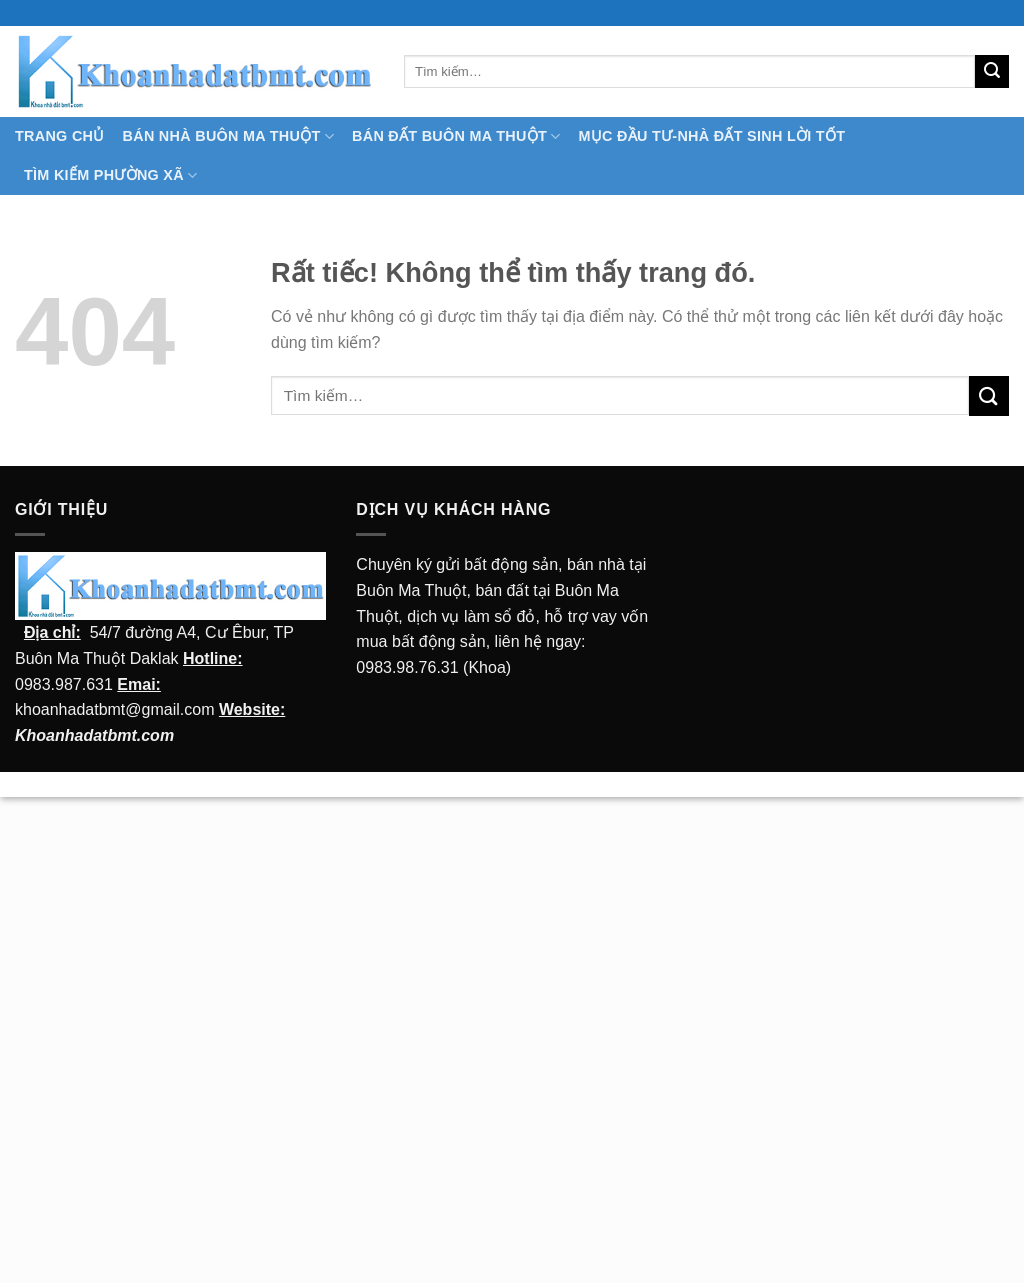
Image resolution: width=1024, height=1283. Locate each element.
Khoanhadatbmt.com (94, 735)
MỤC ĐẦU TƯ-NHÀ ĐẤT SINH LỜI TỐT (711, 136)
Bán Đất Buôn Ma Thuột (456, 136)
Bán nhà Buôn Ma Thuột (228, 136)
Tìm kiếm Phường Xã (110, 175)
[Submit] (992, 72)
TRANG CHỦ (60, 136)
